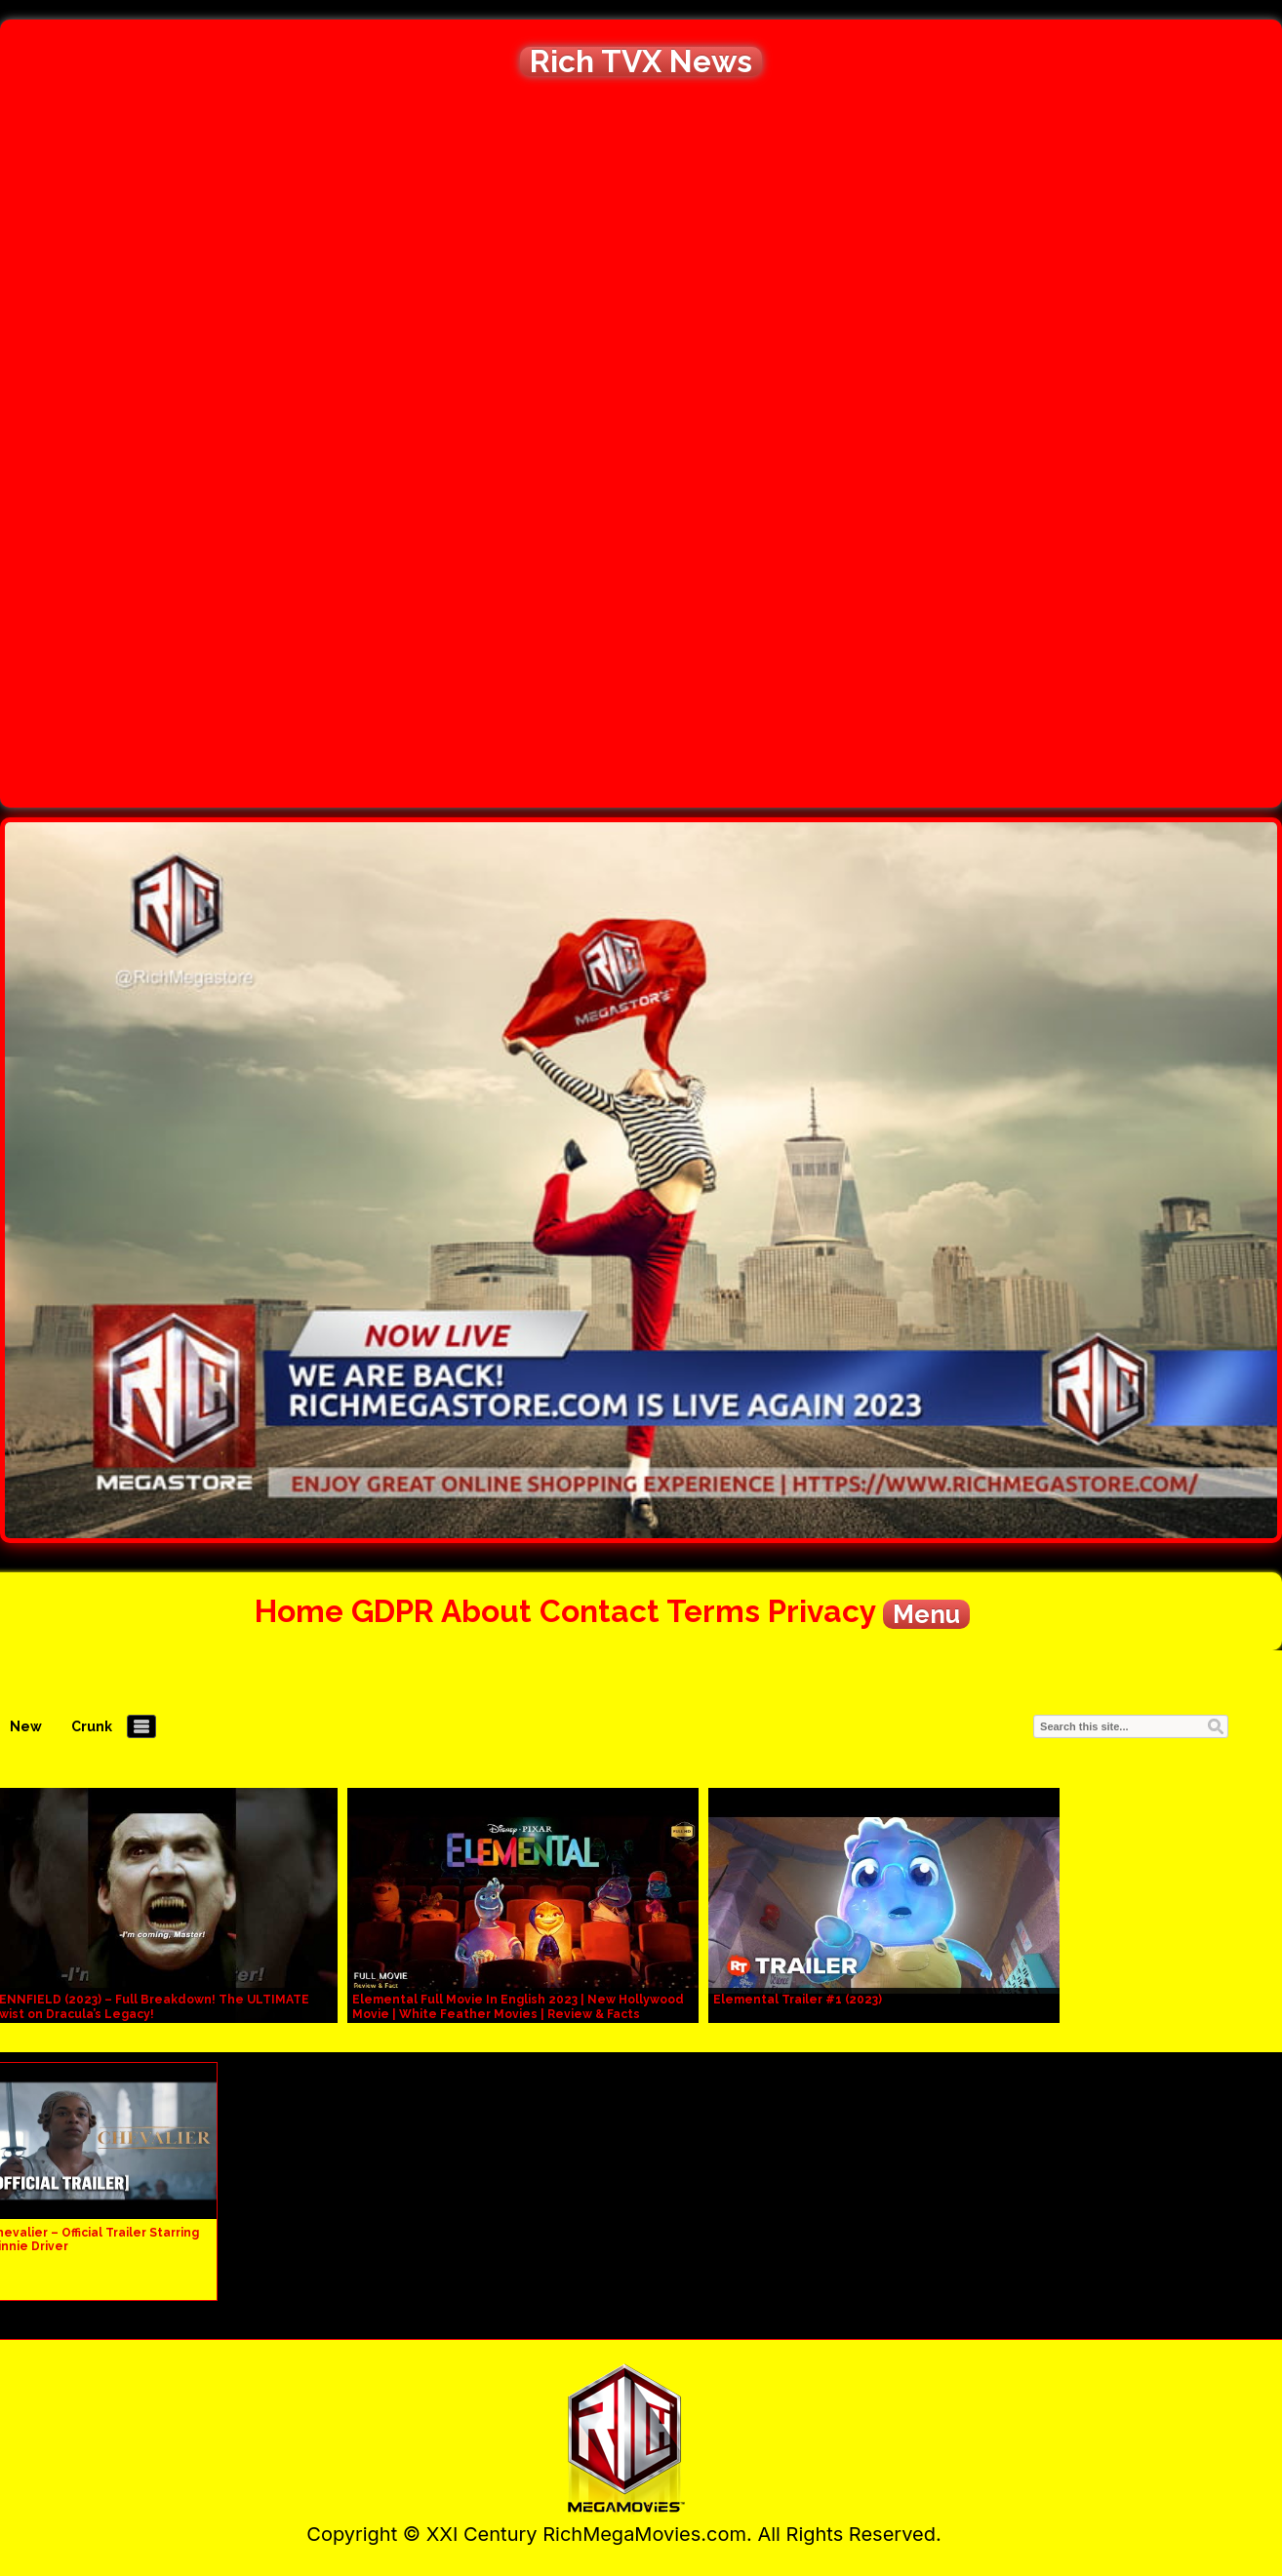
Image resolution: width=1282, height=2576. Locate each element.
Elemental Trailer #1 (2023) (797, 1999)
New (26, 1726)
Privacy (821, 1611)
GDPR (392, 1611)
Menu (926, 1614)
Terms (713, 1611)
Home (299, 1611)
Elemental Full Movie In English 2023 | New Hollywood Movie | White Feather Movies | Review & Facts (518, 2007)
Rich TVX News (641, 61)
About (486, 1611)
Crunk (91, 1726)
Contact (600, 1611)
